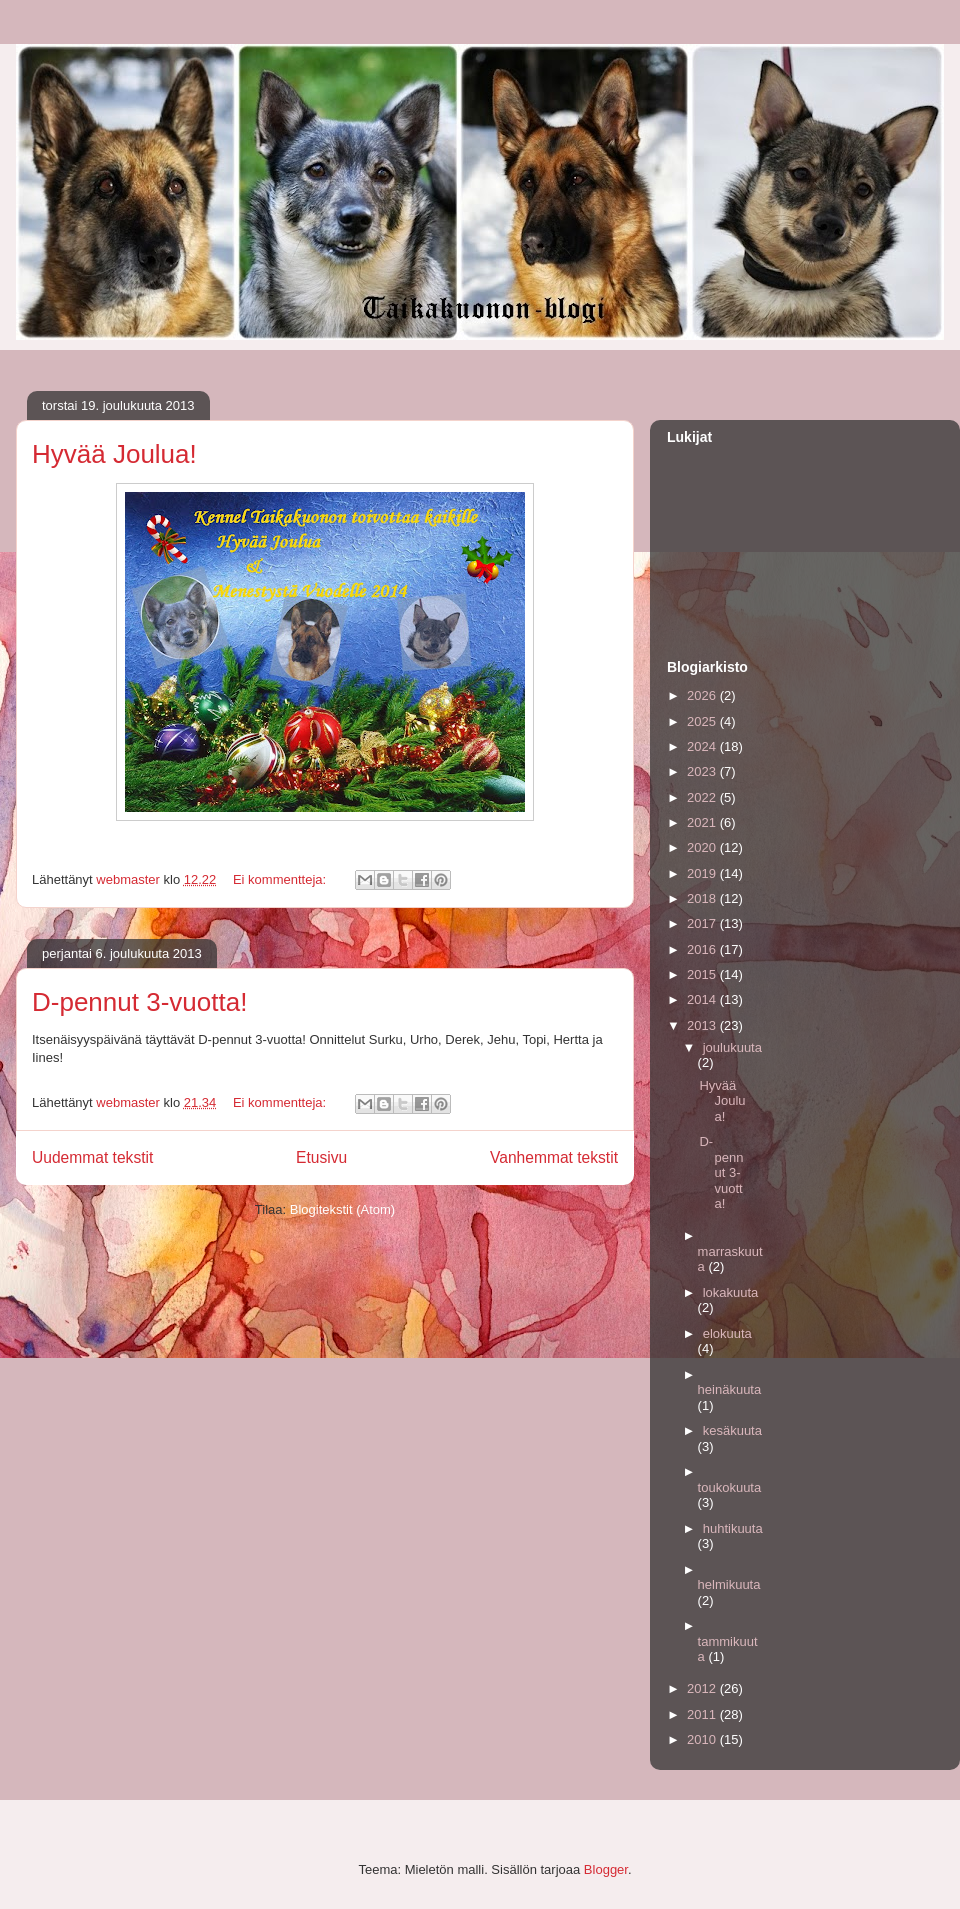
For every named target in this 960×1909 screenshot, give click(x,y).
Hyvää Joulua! (114, 454)
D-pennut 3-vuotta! (139, 1002)
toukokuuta (730, 1487)
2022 (703, 797)
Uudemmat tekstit (92, 1157)
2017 (703, 923)
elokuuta (727, 1333)
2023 (703, 771)
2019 (703, 873)
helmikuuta (729, 1584)
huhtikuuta (733, 1528)
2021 (703, 822)
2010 (703, 1739)
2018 (703, 898)
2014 (703, 999)
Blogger (606, 1869)
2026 (703, 695)
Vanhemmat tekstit (554, 1157)
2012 (703, 1688)
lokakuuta (731, 1292)
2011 (703, 1714)
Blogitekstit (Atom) (342, 1209)
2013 (703, 1025)
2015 (703, 974)
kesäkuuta (732, 1430)
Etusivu (321, 1157)
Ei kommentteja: (281, 879)
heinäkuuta (730, 1389)
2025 (703, 721)
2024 (703, 746)
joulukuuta (732, 1047)
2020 (703, 847)
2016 (703, 949)
